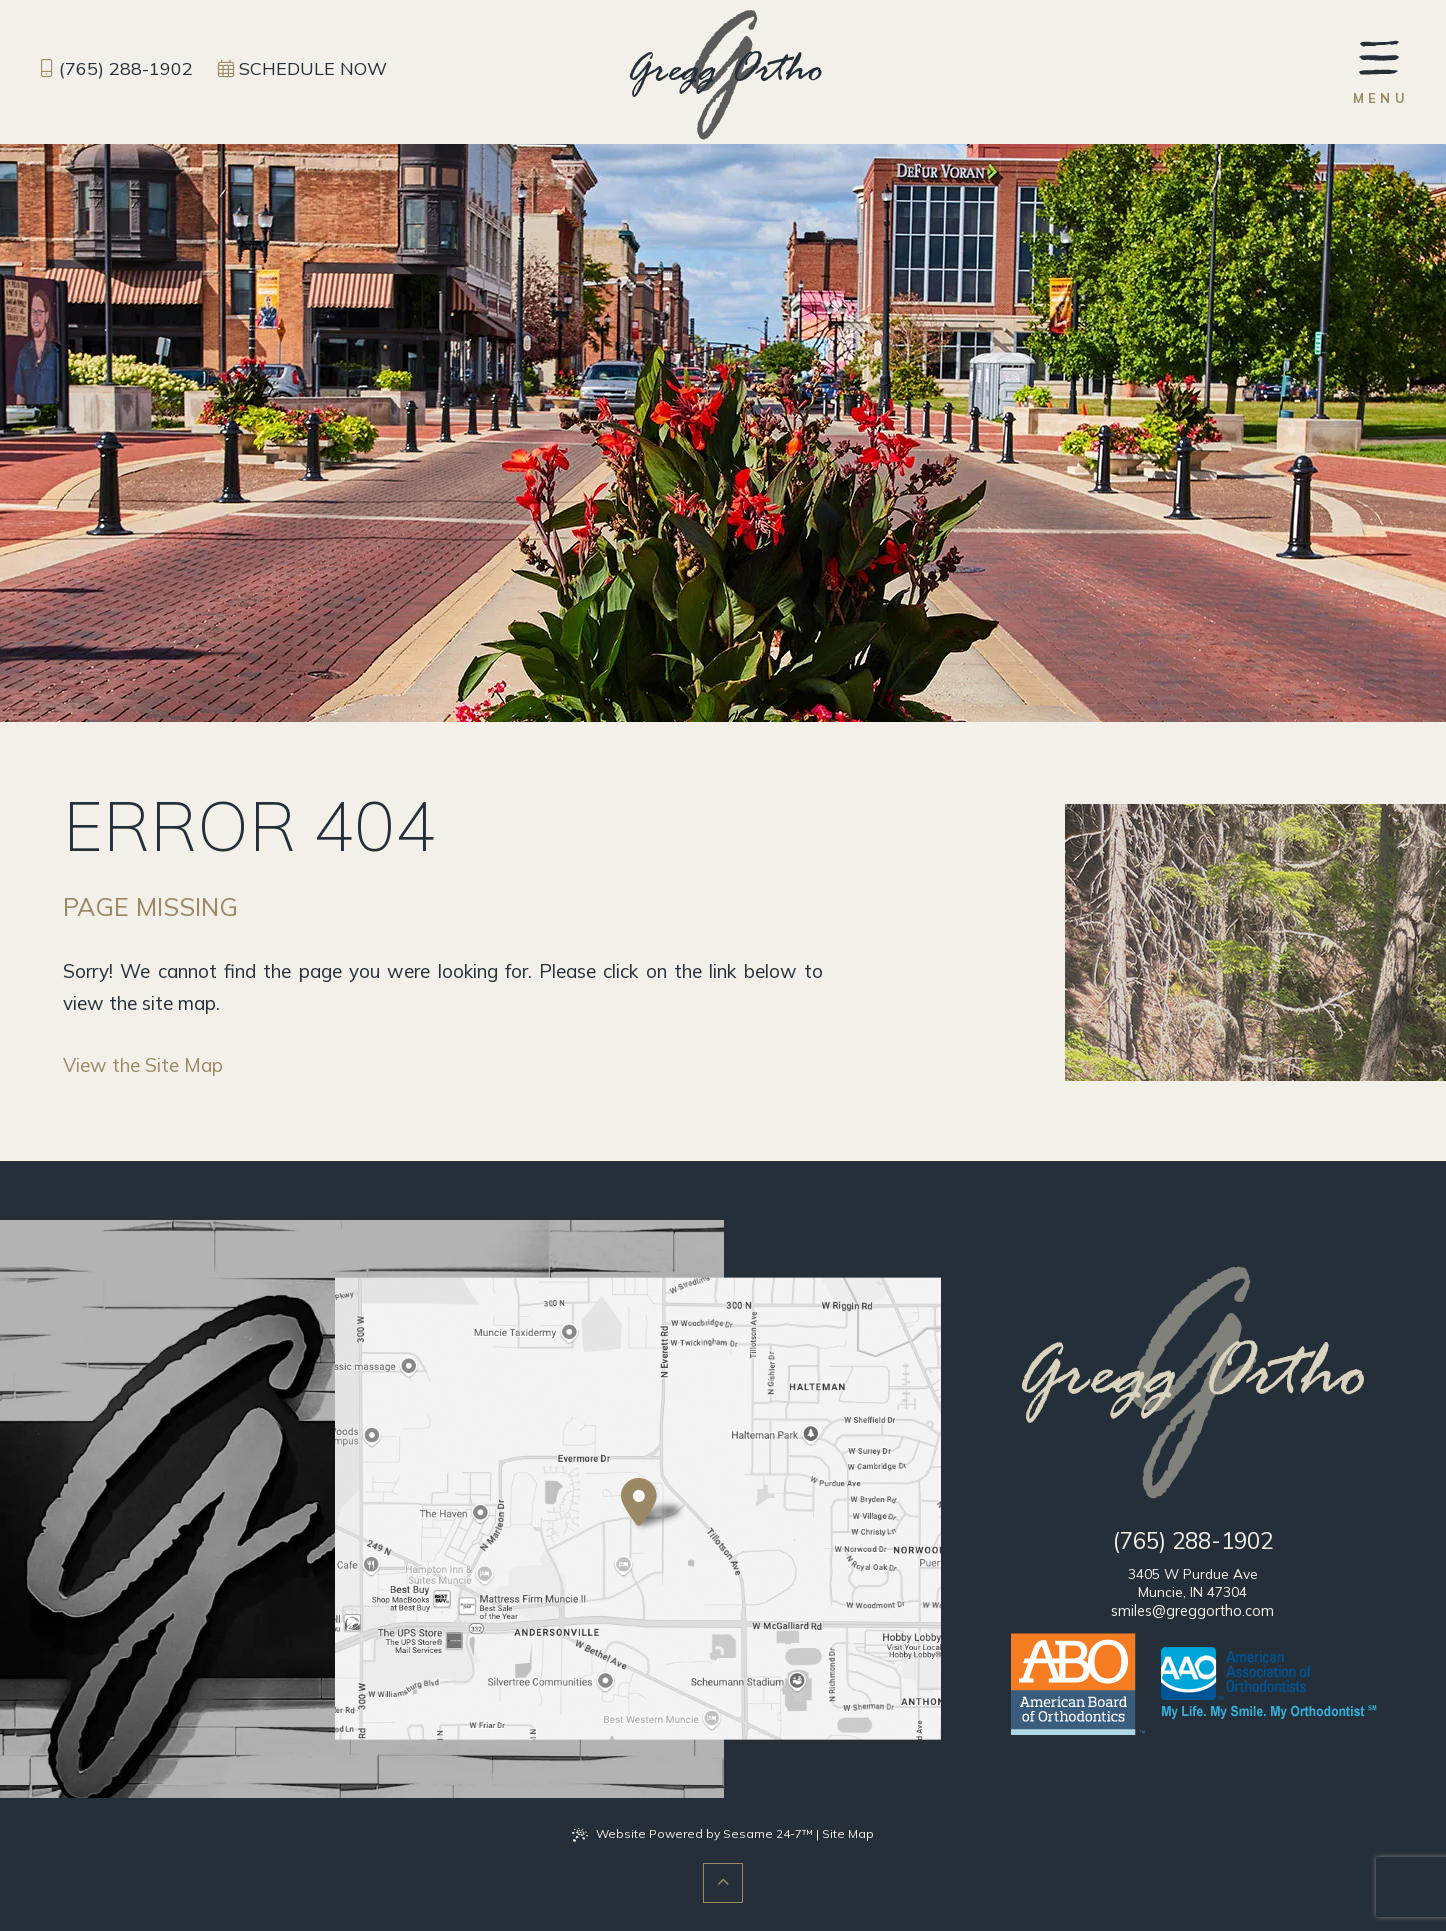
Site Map (848, 1833)
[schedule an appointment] (302, 69)
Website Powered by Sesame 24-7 (692, 1834)
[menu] (1381, 70)
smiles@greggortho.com (1192, 1610)
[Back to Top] (723, 1883)
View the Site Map (143, 1065)
